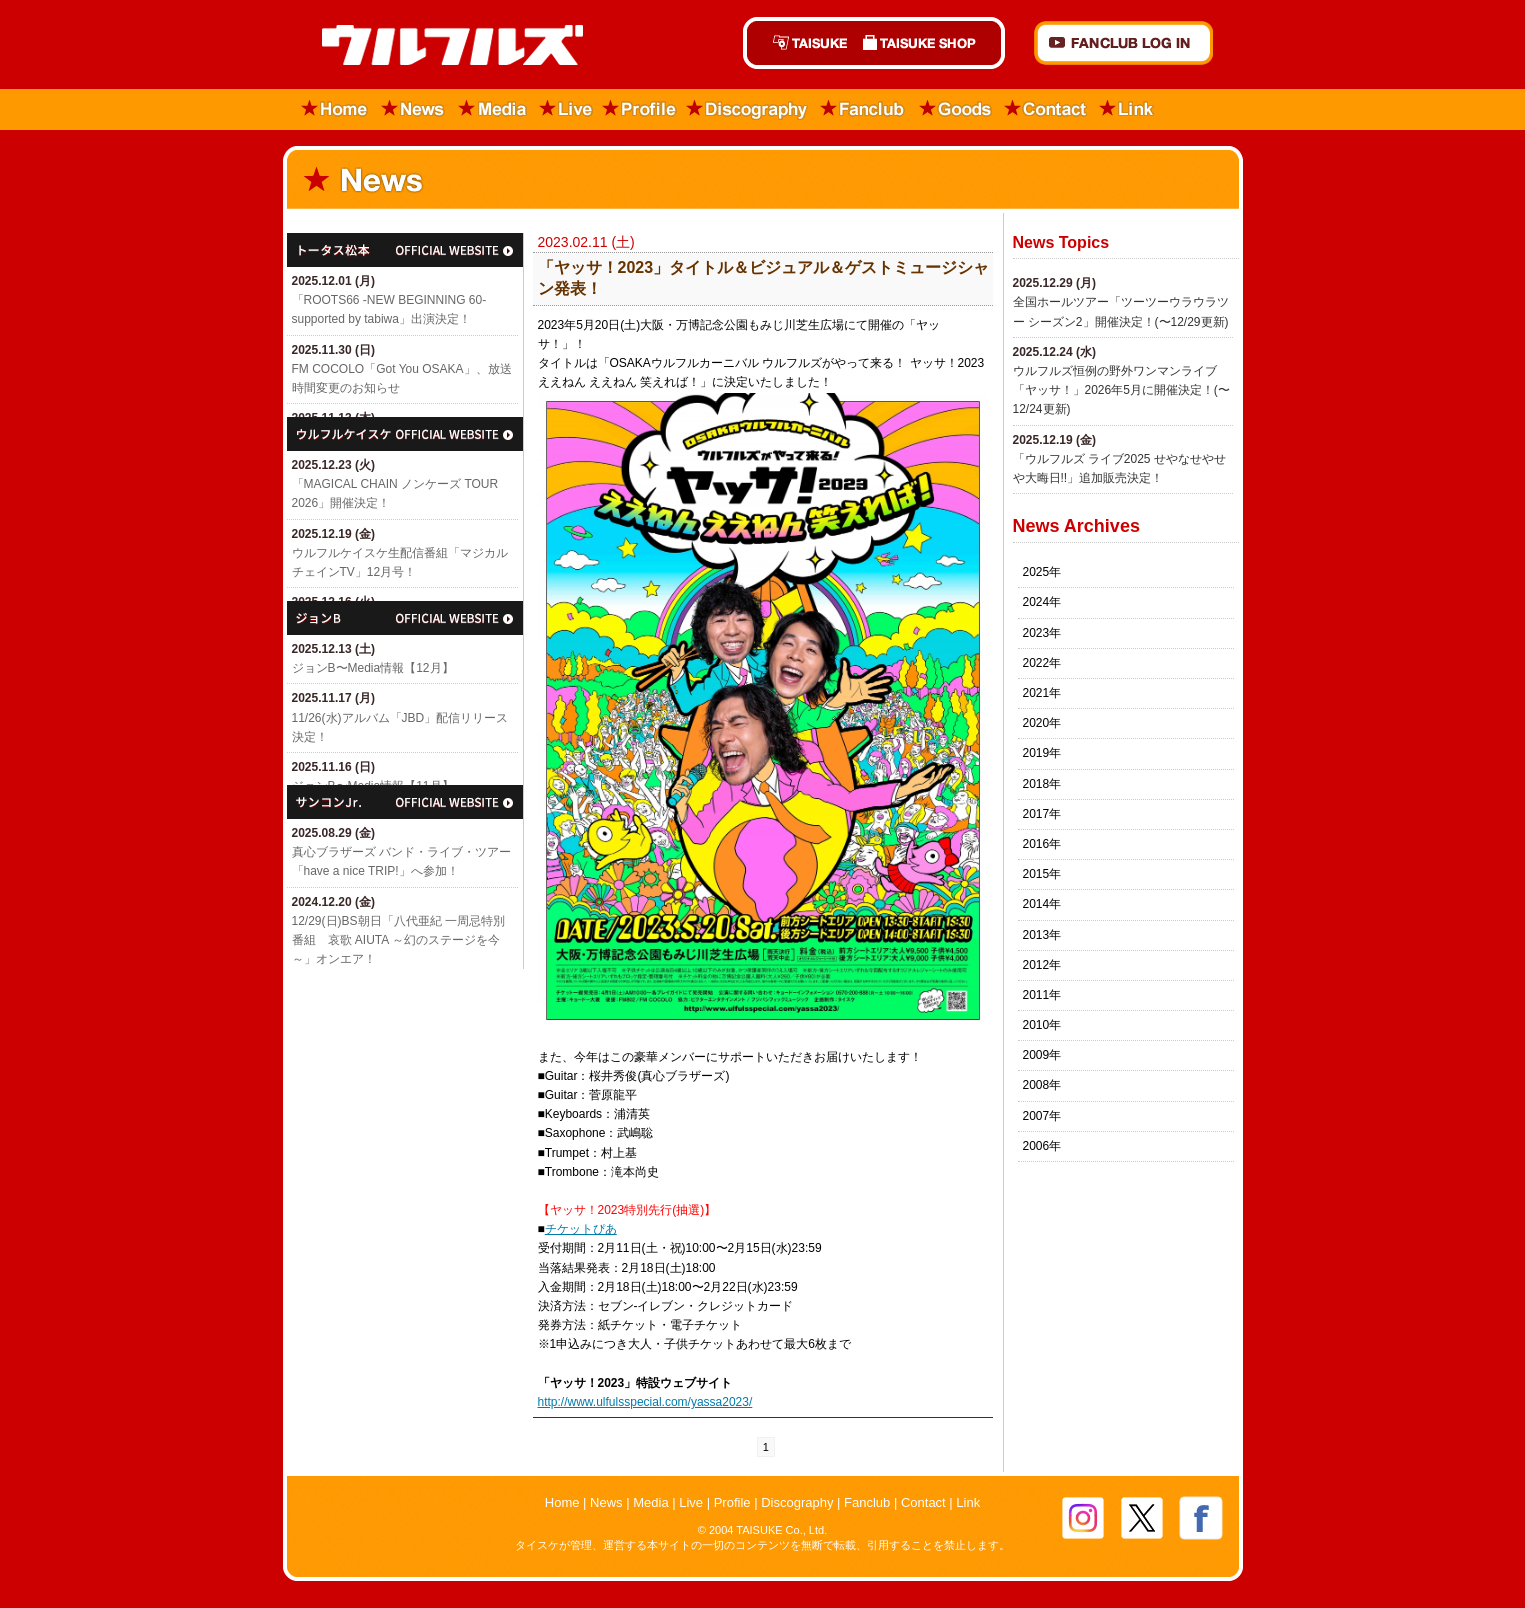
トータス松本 (405, 250)
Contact (1046, 109)
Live (566, 109)
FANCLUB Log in (1123, 43)
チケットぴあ (581, 1229)
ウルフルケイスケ (405, 434)
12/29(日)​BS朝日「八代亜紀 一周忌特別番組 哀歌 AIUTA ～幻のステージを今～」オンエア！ (398, 940)
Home (328, 109)
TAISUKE (799, 43)
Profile (639, 109)
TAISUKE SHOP (930, 43)
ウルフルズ (440, 46)
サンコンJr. (405, 802)
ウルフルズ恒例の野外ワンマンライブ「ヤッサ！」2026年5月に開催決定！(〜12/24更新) (1121, 390)
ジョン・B (405, 618)
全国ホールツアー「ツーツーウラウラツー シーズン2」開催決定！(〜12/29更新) (1121, 311)
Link (1127, 109)
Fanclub (863, 109)
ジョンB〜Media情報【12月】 (373, 668)
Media (493, 109)
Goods (955, 109)
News (413, 109)
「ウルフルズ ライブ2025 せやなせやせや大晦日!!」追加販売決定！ (1119, 468)
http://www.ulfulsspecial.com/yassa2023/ (645, 1402)
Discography (748, 109)
